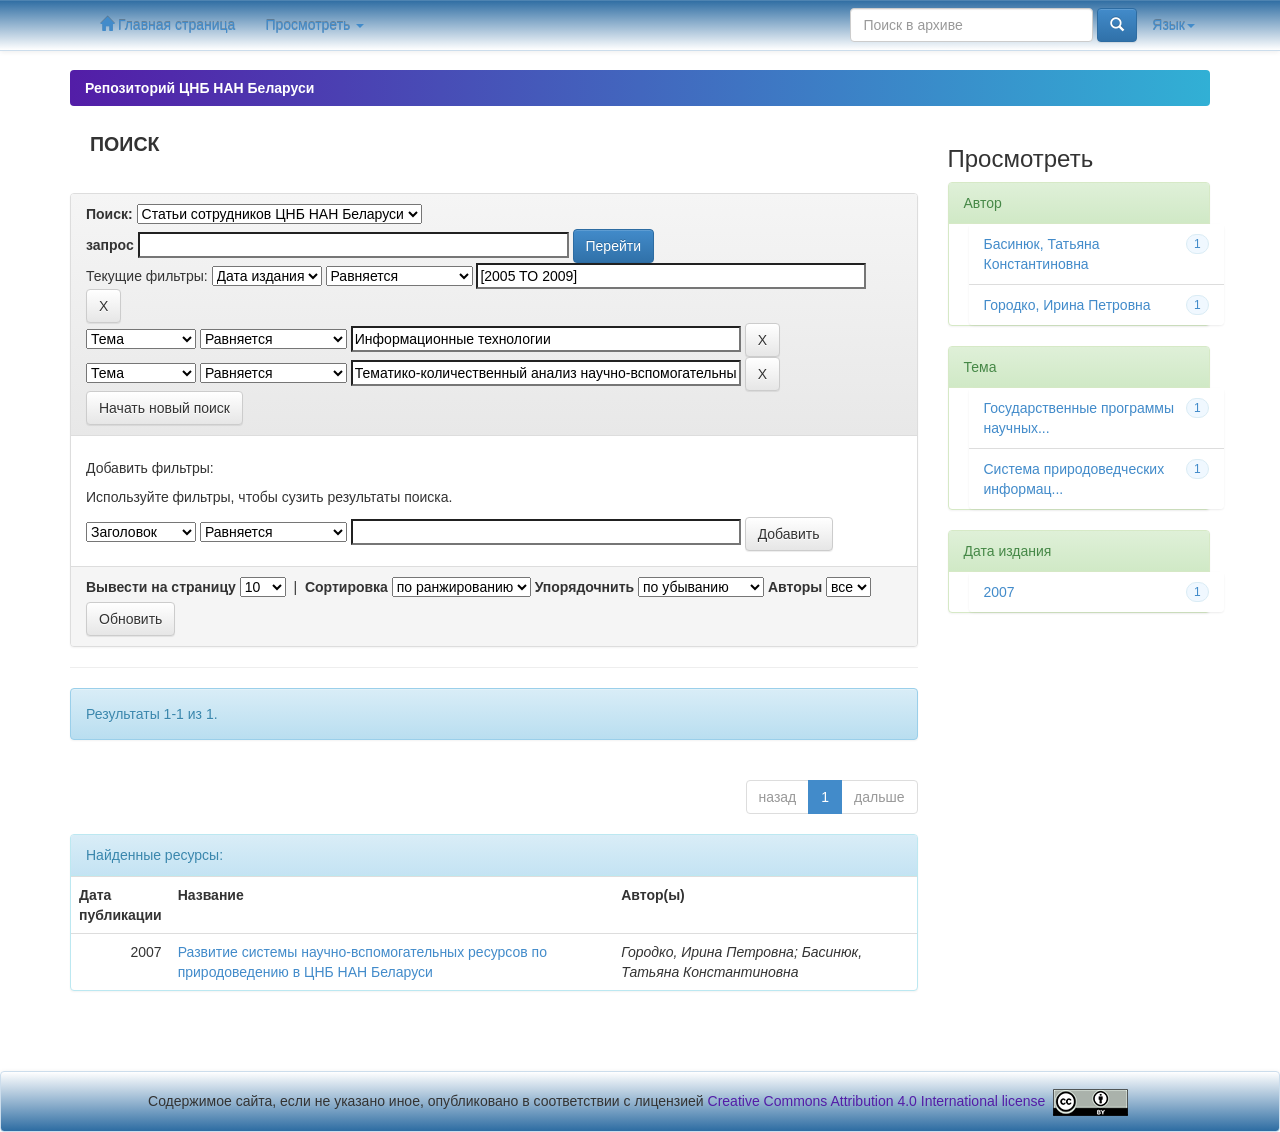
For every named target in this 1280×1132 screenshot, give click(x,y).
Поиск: (109, 214)
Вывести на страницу (161, 587)
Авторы (795, 587)
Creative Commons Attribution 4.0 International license (877, 1101)
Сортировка (346, 587)
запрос (110, 245)
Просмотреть (314, 25)
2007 (999, 592)
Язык (1173, 25)
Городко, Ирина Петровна (1067, 305)
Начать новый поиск (164, 408)
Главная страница (167, 24)
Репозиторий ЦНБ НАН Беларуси (199, 88)
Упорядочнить (584, 587)
